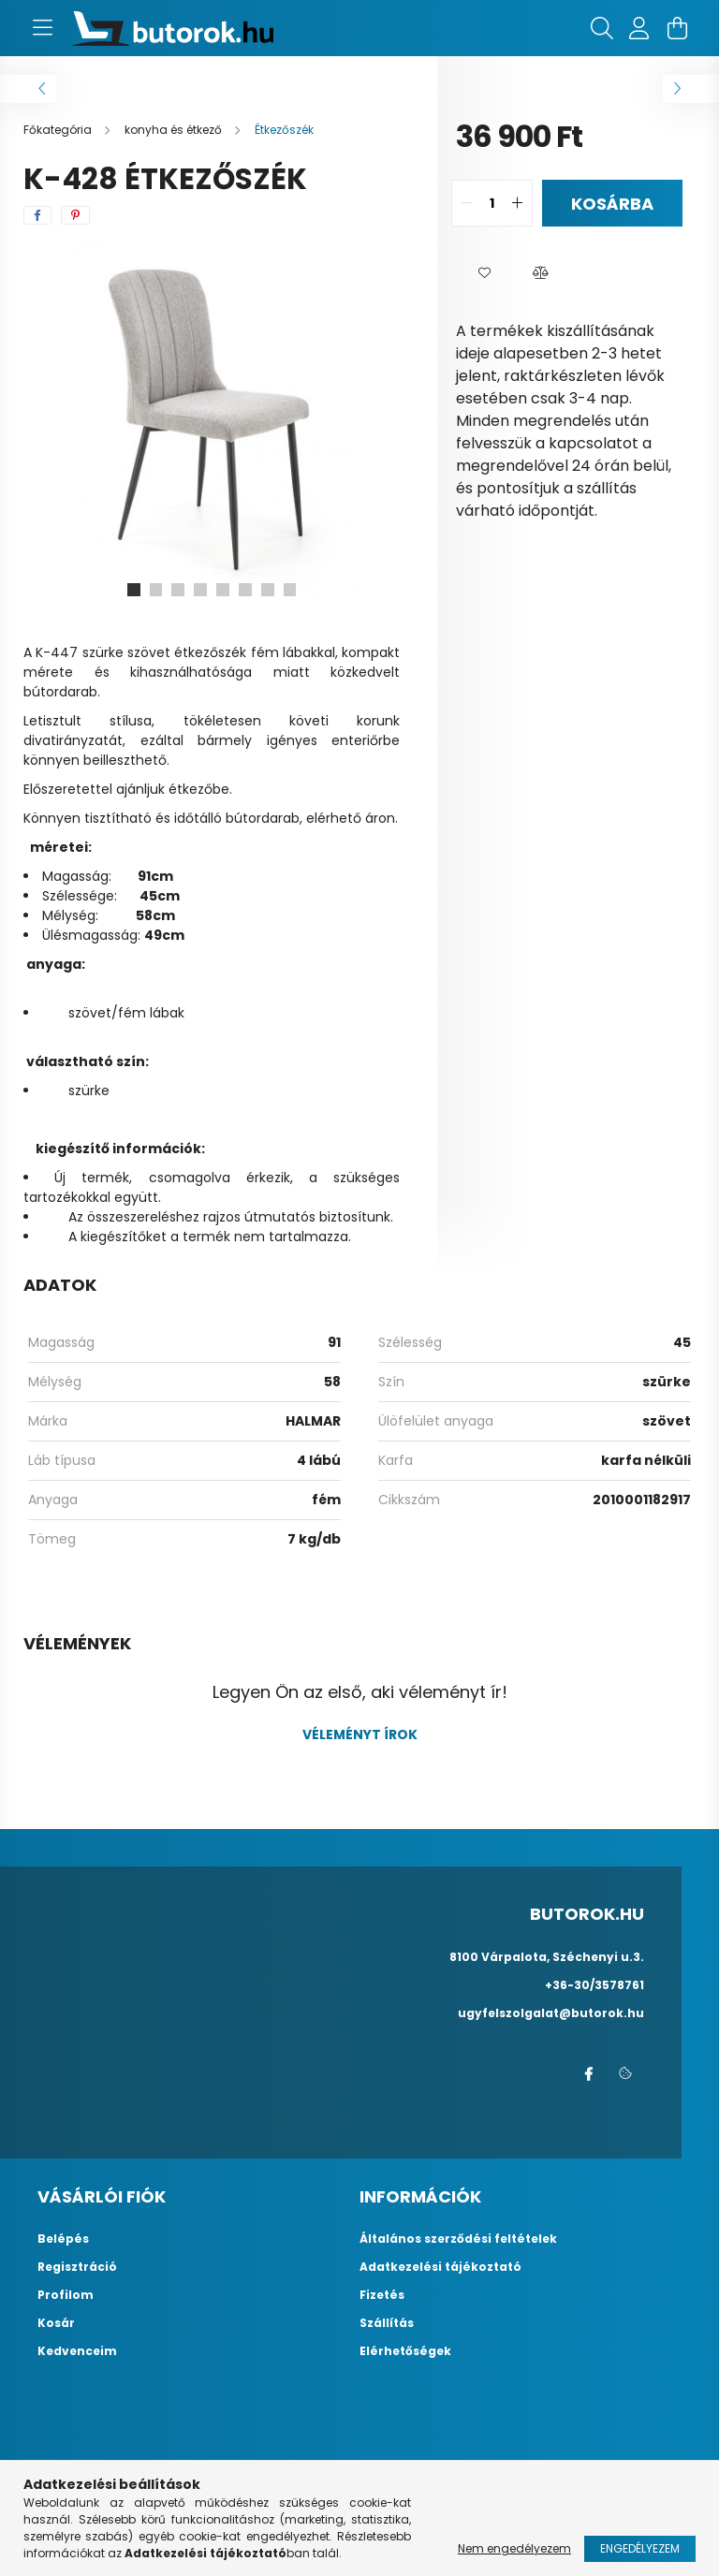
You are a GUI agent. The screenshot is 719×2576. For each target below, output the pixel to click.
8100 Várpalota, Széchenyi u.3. (546, 1957)
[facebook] (37, 215)
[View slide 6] (245, 589)
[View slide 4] (200, 589)
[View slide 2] (155, 589)
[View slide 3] (177, 589)
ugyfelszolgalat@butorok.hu (551, 2013)
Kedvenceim (77, 2351)
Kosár (56, 2323)
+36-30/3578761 (594, 1985)
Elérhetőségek (405, 2351)
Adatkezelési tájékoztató (440, 2267)
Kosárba (612, 203)
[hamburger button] (42, 28)
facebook (588, 2074)
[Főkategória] (59, 130)
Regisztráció (77, 2267)
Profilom (65, 2295)
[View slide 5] (222, 589)
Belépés (63, 2239)
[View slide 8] (290, 589)
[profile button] (639, 28)
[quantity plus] (518, 203)
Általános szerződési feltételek (458, 2239)
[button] (484, 273)
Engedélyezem (640, 2548)
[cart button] (677, 28)
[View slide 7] (267, 589)
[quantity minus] (466, 203)
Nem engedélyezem (514, 2548)
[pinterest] (75, 215)
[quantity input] (492, 203)
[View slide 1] (132, 589)
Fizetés (382, 2295)
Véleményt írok (360, 1734)
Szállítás (387, 2323)
